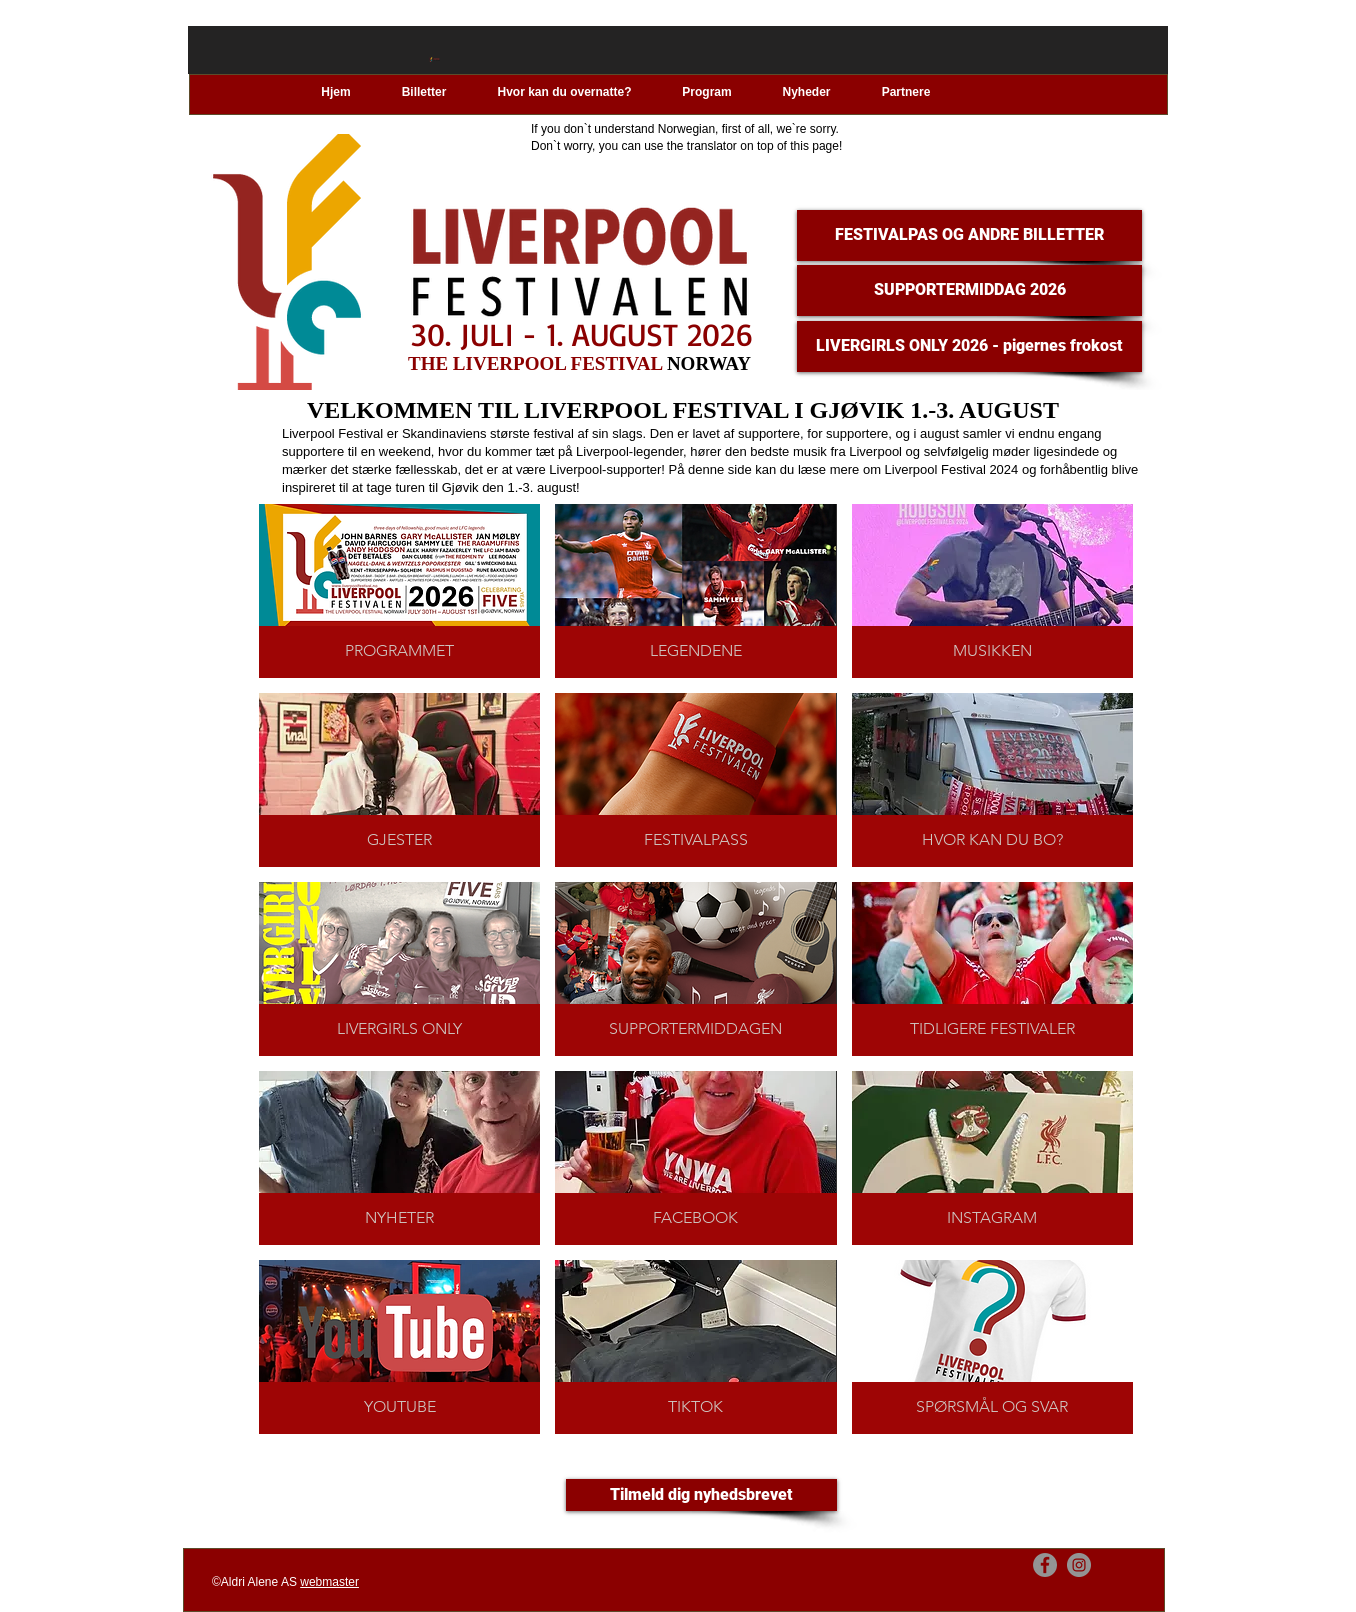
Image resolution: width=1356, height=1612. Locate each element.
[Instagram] (1079, 1565)
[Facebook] (1045, 1565)
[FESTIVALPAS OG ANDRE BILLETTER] (969, 235)
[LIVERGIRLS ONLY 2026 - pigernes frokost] (969, 346)
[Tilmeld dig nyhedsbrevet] (701, 1495)
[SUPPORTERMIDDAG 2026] (969, 290)
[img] (695, 969)
